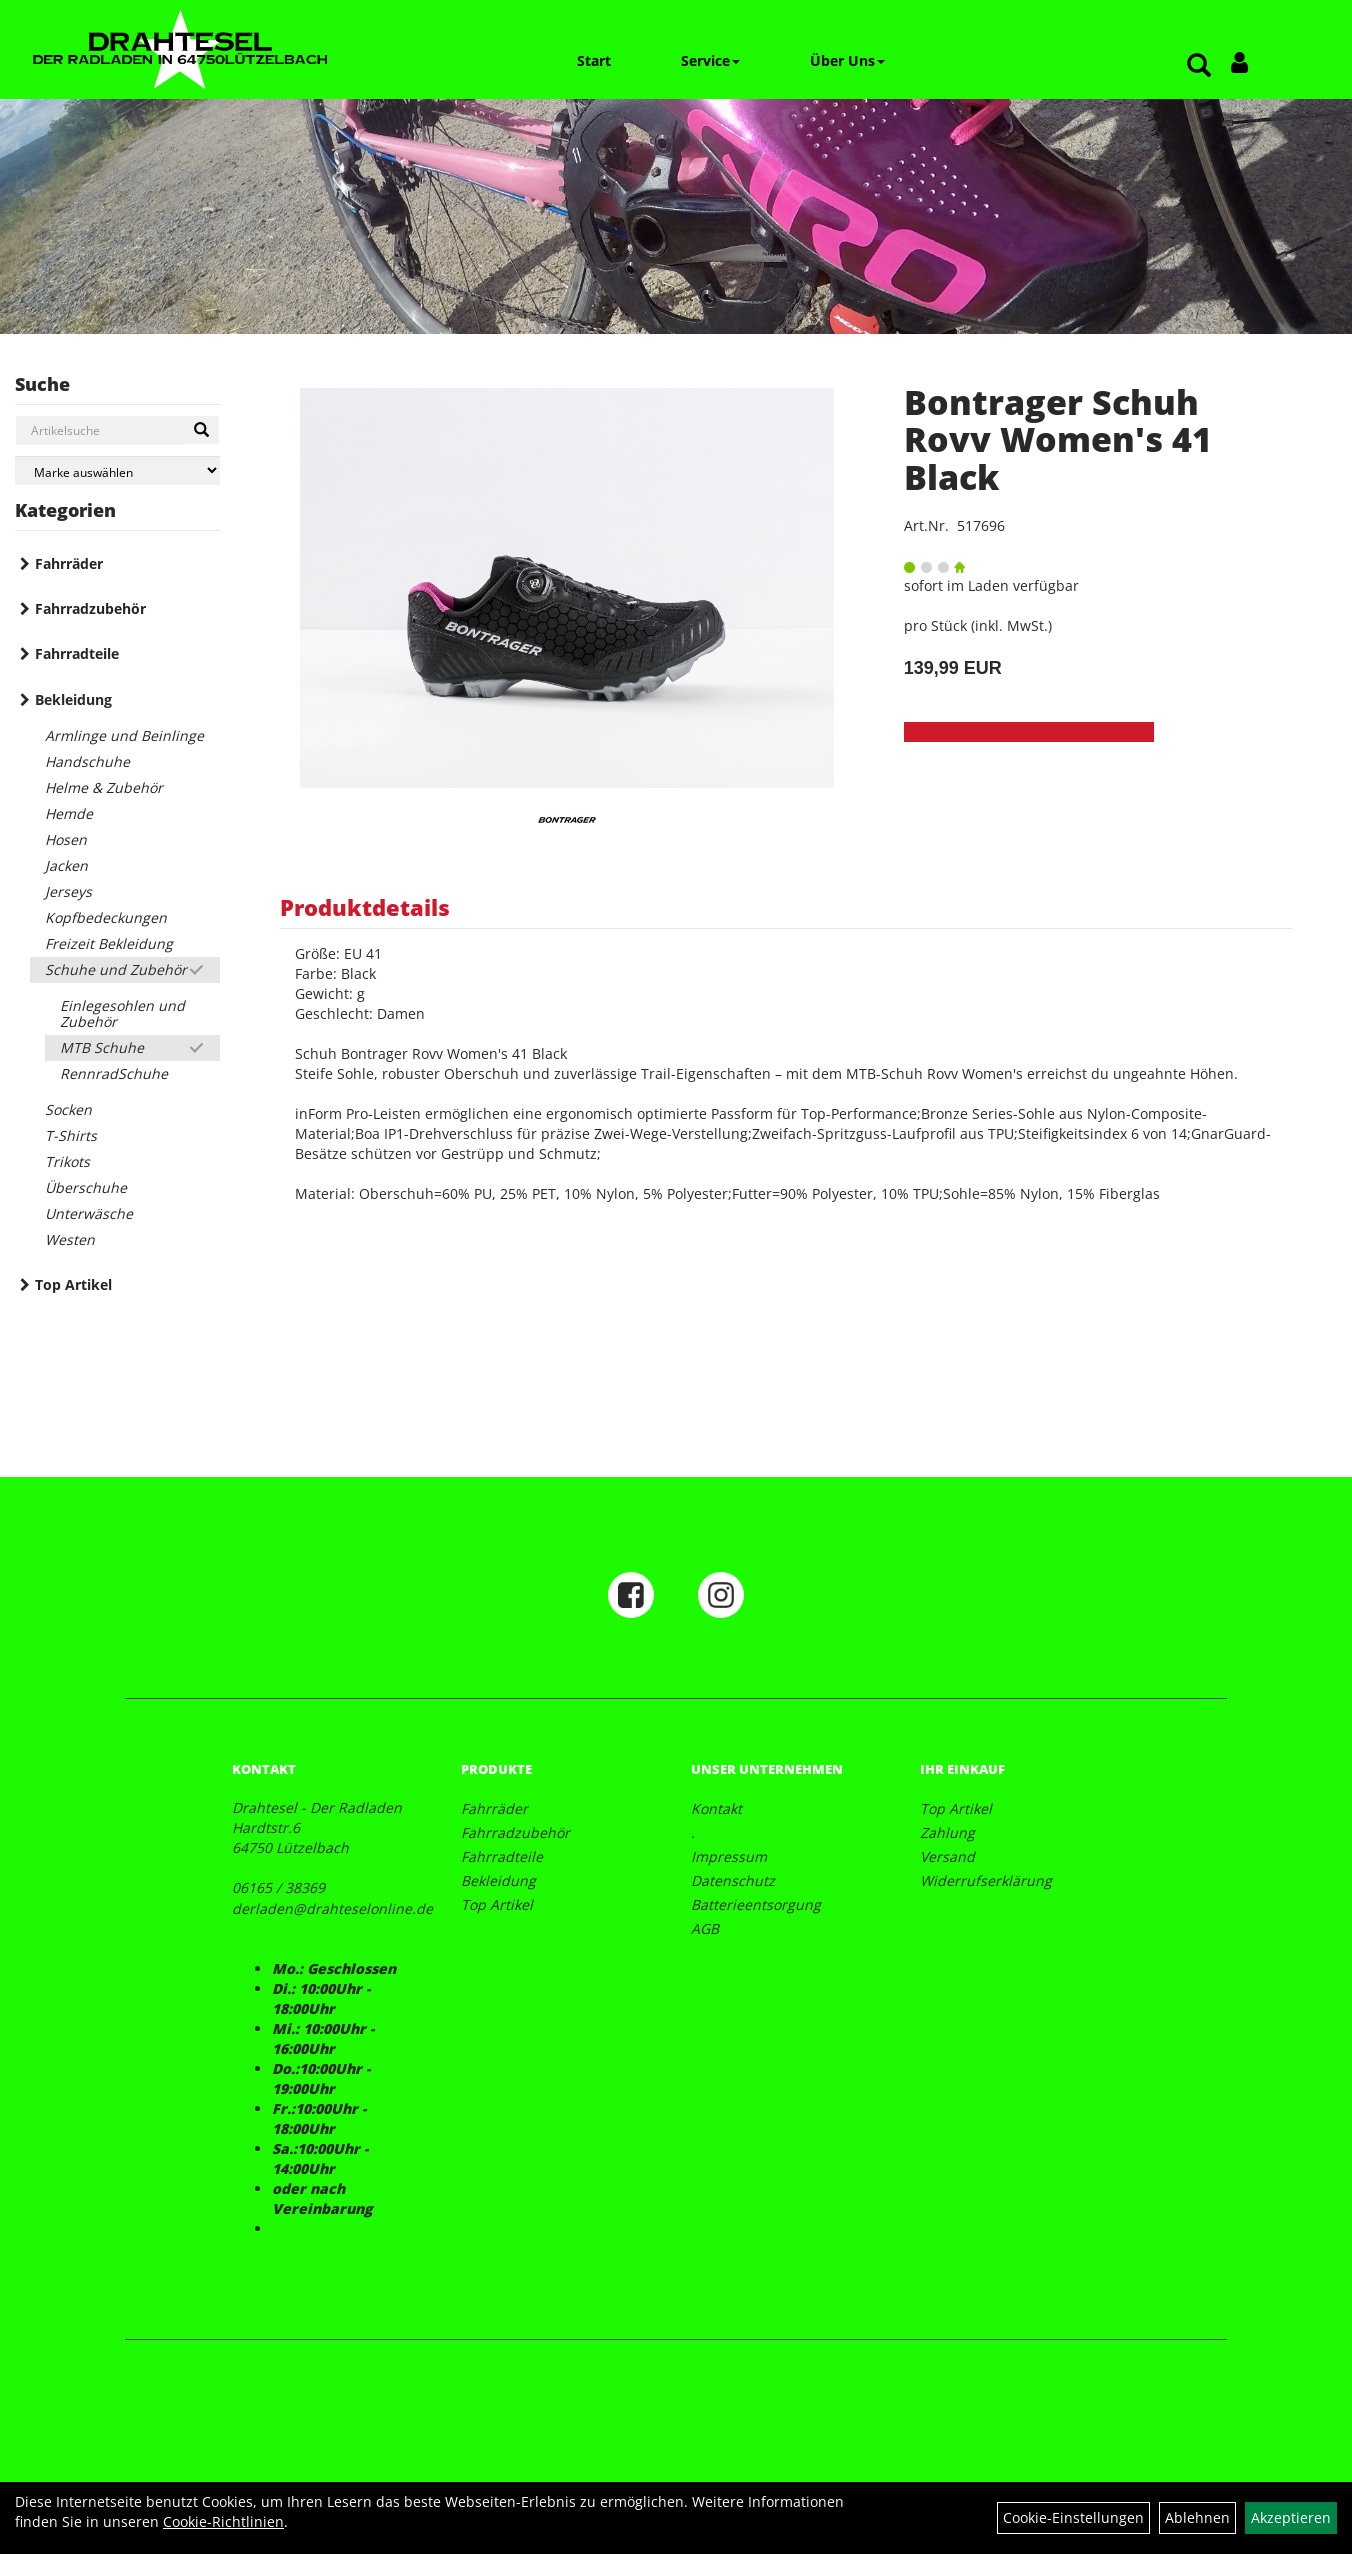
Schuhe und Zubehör (116, 969)
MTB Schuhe (102, 1047)
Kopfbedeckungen (106, 917)
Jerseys (68, 891)
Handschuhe (87, 761)
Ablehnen (1197, 2517)
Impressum (729, 1856)
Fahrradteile (77, 653)
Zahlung (947, 1832)
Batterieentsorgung (756, 1904)
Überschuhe (86, 1187)
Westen (70, 1239)
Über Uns (847, 60)
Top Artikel (73, 1284)
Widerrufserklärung (986, 1880)
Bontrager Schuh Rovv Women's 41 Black (1058, 439)
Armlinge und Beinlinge (124, 735)
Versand (947, 1856)
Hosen (66, 839)
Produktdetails (365, 907)
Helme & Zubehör (104, 787)
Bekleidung (73, 699)
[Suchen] (201, 430)
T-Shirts (71, 1135)
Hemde (69, 813)
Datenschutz (733, 1880)
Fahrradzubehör (90, 608)
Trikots (67, 1161)
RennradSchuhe (114, 1073)
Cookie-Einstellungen (1073, 2517)
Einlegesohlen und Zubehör (122, 1013)
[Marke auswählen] (117, 470)
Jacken (66, 865)
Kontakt (716, 1808)
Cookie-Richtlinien (223, 2521)
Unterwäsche (89, 1213)
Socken (68, 1109)
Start (594, 60)
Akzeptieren (1291, 2517)
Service (710, 60)
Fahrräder (69, 563)
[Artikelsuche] (1199, 66)
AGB (705, 1928)
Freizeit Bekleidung (109, 943)
